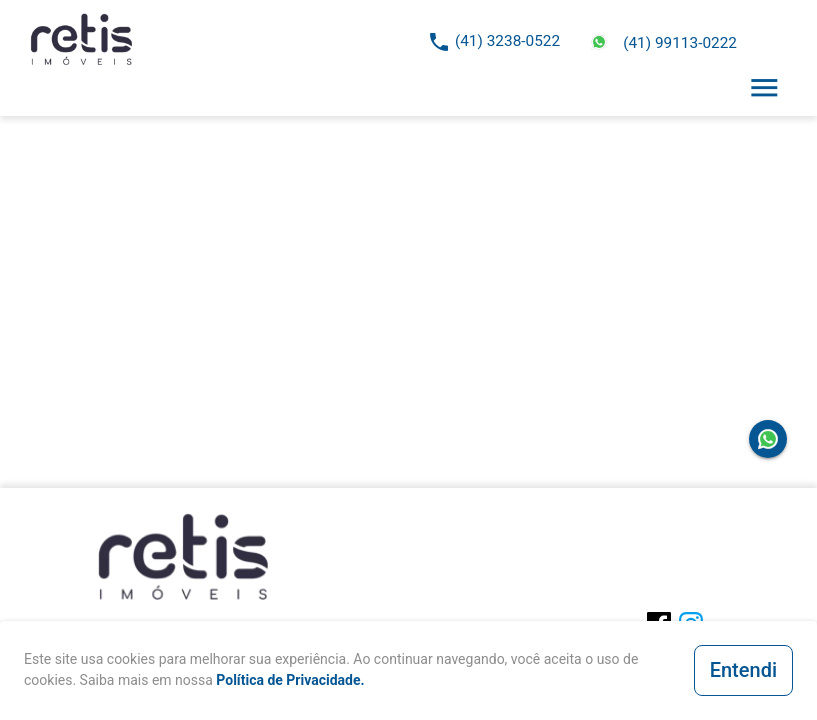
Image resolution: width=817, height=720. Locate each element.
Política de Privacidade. (290, 680)
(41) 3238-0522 (507, 41)
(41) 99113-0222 (680, 43)
